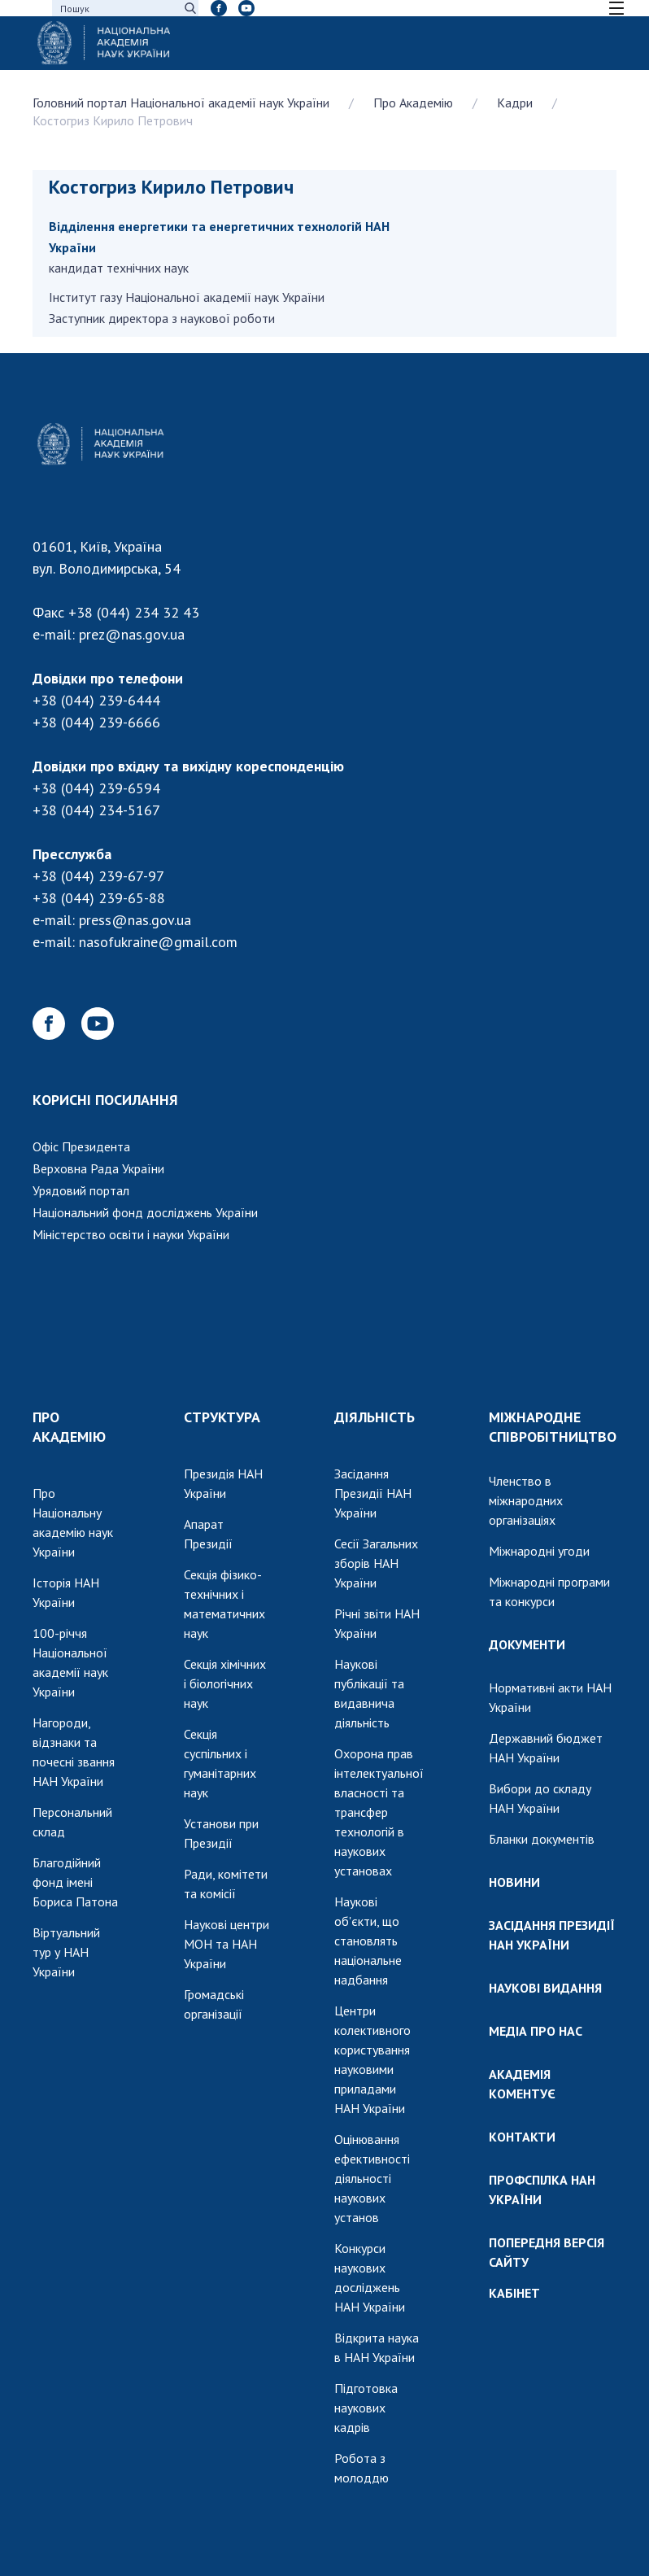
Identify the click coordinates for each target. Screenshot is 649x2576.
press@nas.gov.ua (135, 919)
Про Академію (413, 102)
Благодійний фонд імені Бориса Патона (75, 1882)
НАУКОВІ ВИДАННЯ (545, 1988)
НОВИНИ (514, 1882)
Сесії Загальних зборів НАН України (376, 1563)
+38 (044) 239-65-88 (99, 898)
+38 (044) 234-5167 (96, 810)
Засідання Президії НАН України (373, 1493)
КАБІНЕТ (514, 2293)
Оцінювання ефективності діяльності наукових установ (372, 2178)
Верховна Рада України (98, 1168)
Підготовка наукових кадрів (366, 2407)
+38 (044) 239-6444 (96, 700)
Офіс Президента (81, 1146)
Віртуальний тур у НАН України (66, 1952)
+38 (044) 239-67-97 (98, 876)
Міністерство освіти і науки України (131, 1234)
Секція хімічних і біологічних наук (225, 1683)
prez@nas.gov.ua (132, 634)
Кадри (515, 102)
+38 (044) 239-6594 (96, 788)
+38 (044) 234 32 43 (133, 612)
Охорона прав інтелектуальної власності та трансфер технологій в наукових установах (379, 1812)
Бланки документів (542, 1839)
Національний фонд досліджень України (145, 1212)
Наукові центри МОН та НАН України (226, 1943)
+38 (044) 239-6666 (96, 722)
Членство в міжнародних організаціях (526, 1500)
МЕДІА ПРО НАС (535, 2031)
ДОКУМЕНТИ (527, 1644)
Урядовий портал (81, 1190)
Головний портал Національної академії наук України (181, 102)
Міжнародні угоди (539, 1551)
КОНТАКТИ (522, 2136)
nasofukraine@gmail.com (158, 941)
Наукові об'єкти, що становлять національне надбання (368, 1940)
